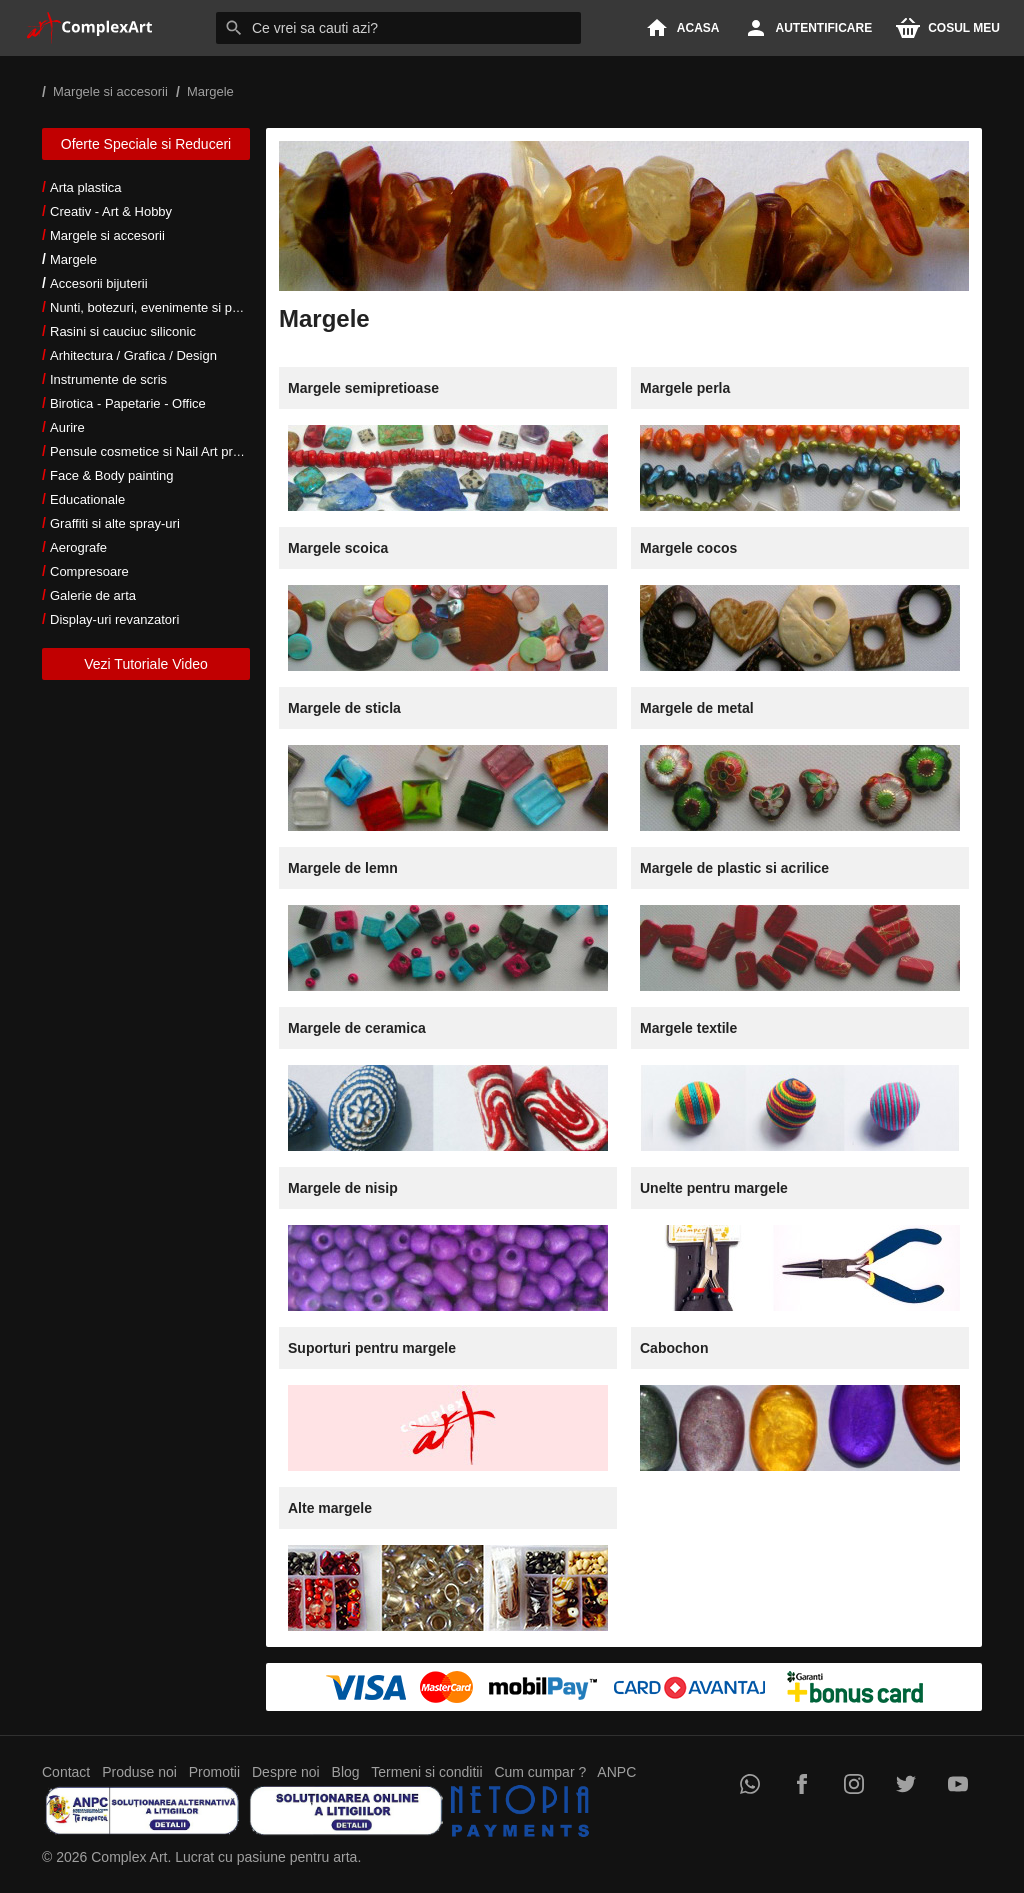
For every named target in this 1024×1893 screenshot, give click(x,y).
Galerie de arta (93, 595)
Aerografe (78, 547)
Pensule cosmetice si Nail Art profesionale (171, 451)
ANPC (616, 1772)
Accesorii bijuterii (99, 283)
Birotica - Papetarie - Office (128, 403)
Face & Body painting (112, 475)
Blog (346, 1772)
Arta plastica (86, 187)
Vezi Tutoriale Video (146, 664)
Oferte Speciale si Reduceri (146, 144)
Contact (66, 1772)
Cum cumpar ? (540, 1772)
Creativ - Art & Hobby (111, 211)
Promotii (214, 1772)
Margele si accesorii (107, 235)
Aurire (67, 427)
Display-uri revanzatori (114, 619)
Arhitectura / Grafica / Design (133, 355)
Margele (73, 259)
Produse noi (139, 1772)
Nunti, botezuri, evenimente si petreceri (162, 307)
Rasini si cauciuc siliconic (123, 331)
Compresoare (89, 571)
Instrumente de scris (108, 379)
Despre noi (286, 1772)
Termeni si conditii (426, 1772)
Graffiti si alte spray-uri (115, 523)
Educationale (87, 499)
